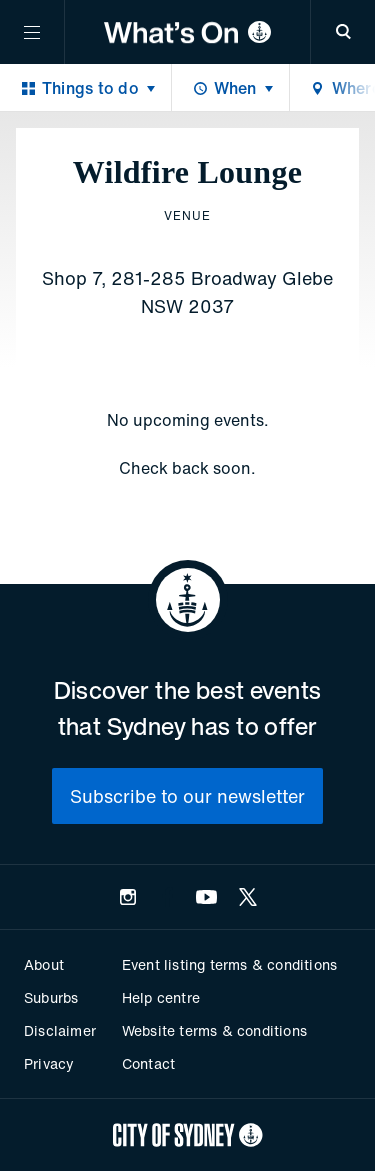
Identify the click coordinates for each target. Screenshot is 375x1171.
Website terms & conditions (214, 1030)
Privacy (49, 1063)
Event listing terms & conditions (229, 964)
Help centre (161, 997)
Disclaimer (60, 1030)
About (44, 964)
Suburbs (51, 997)
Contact (148, 1063)
